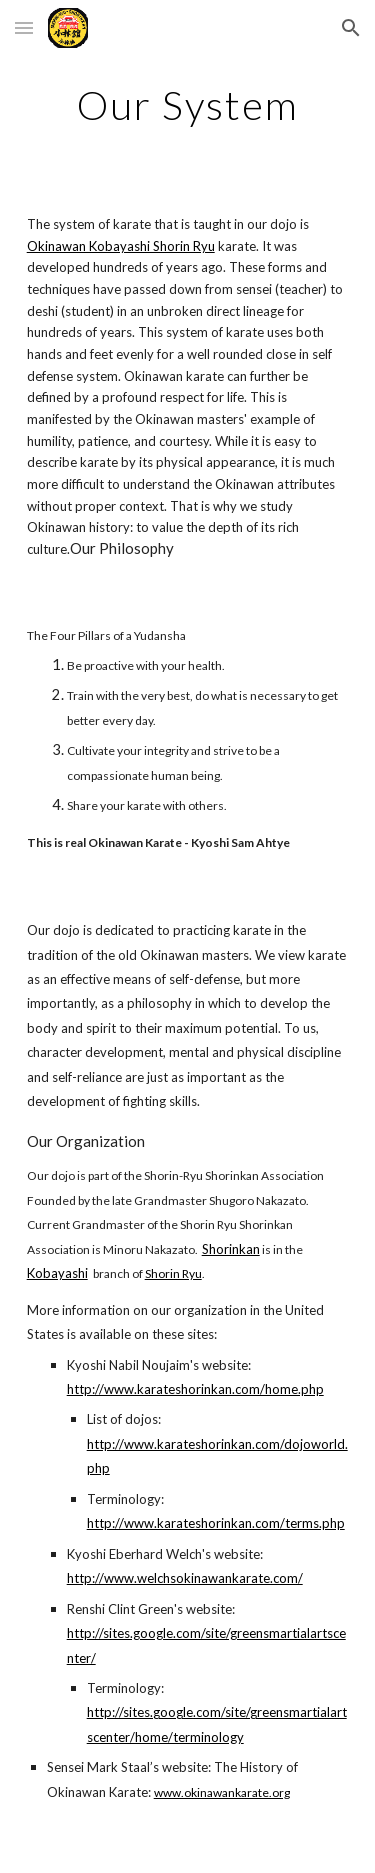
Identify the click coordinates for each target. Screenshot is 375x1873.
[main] (188, 105)
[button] (24, 27)
